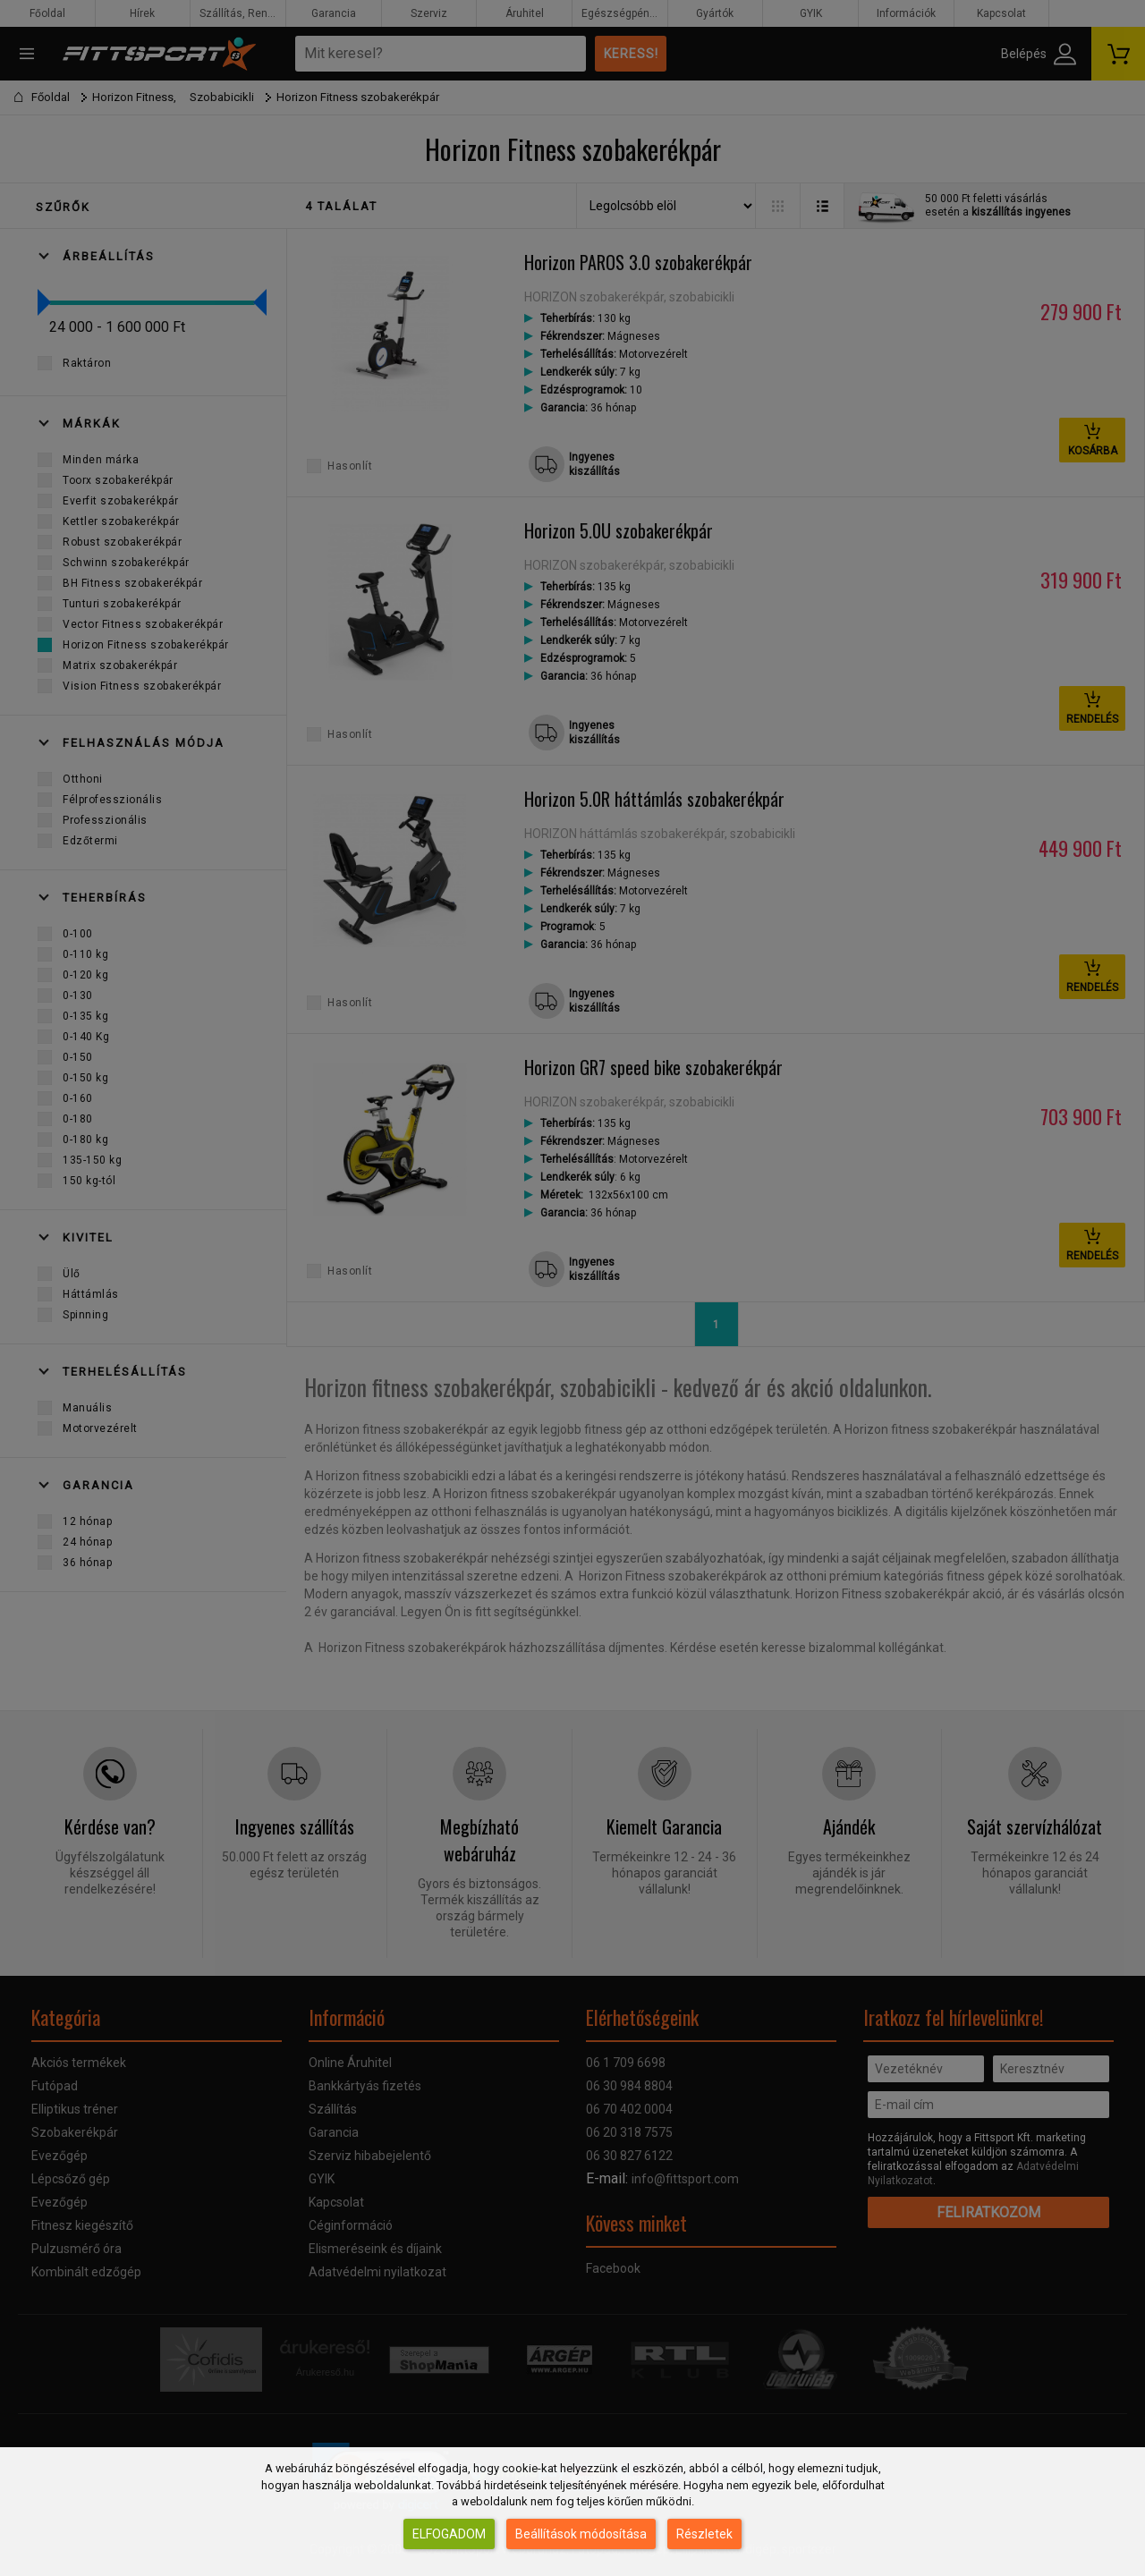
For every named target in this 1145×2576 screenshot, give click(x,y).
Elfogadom (449, 2534)
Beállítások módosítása (581, 2534)
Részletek (704, 2534)
